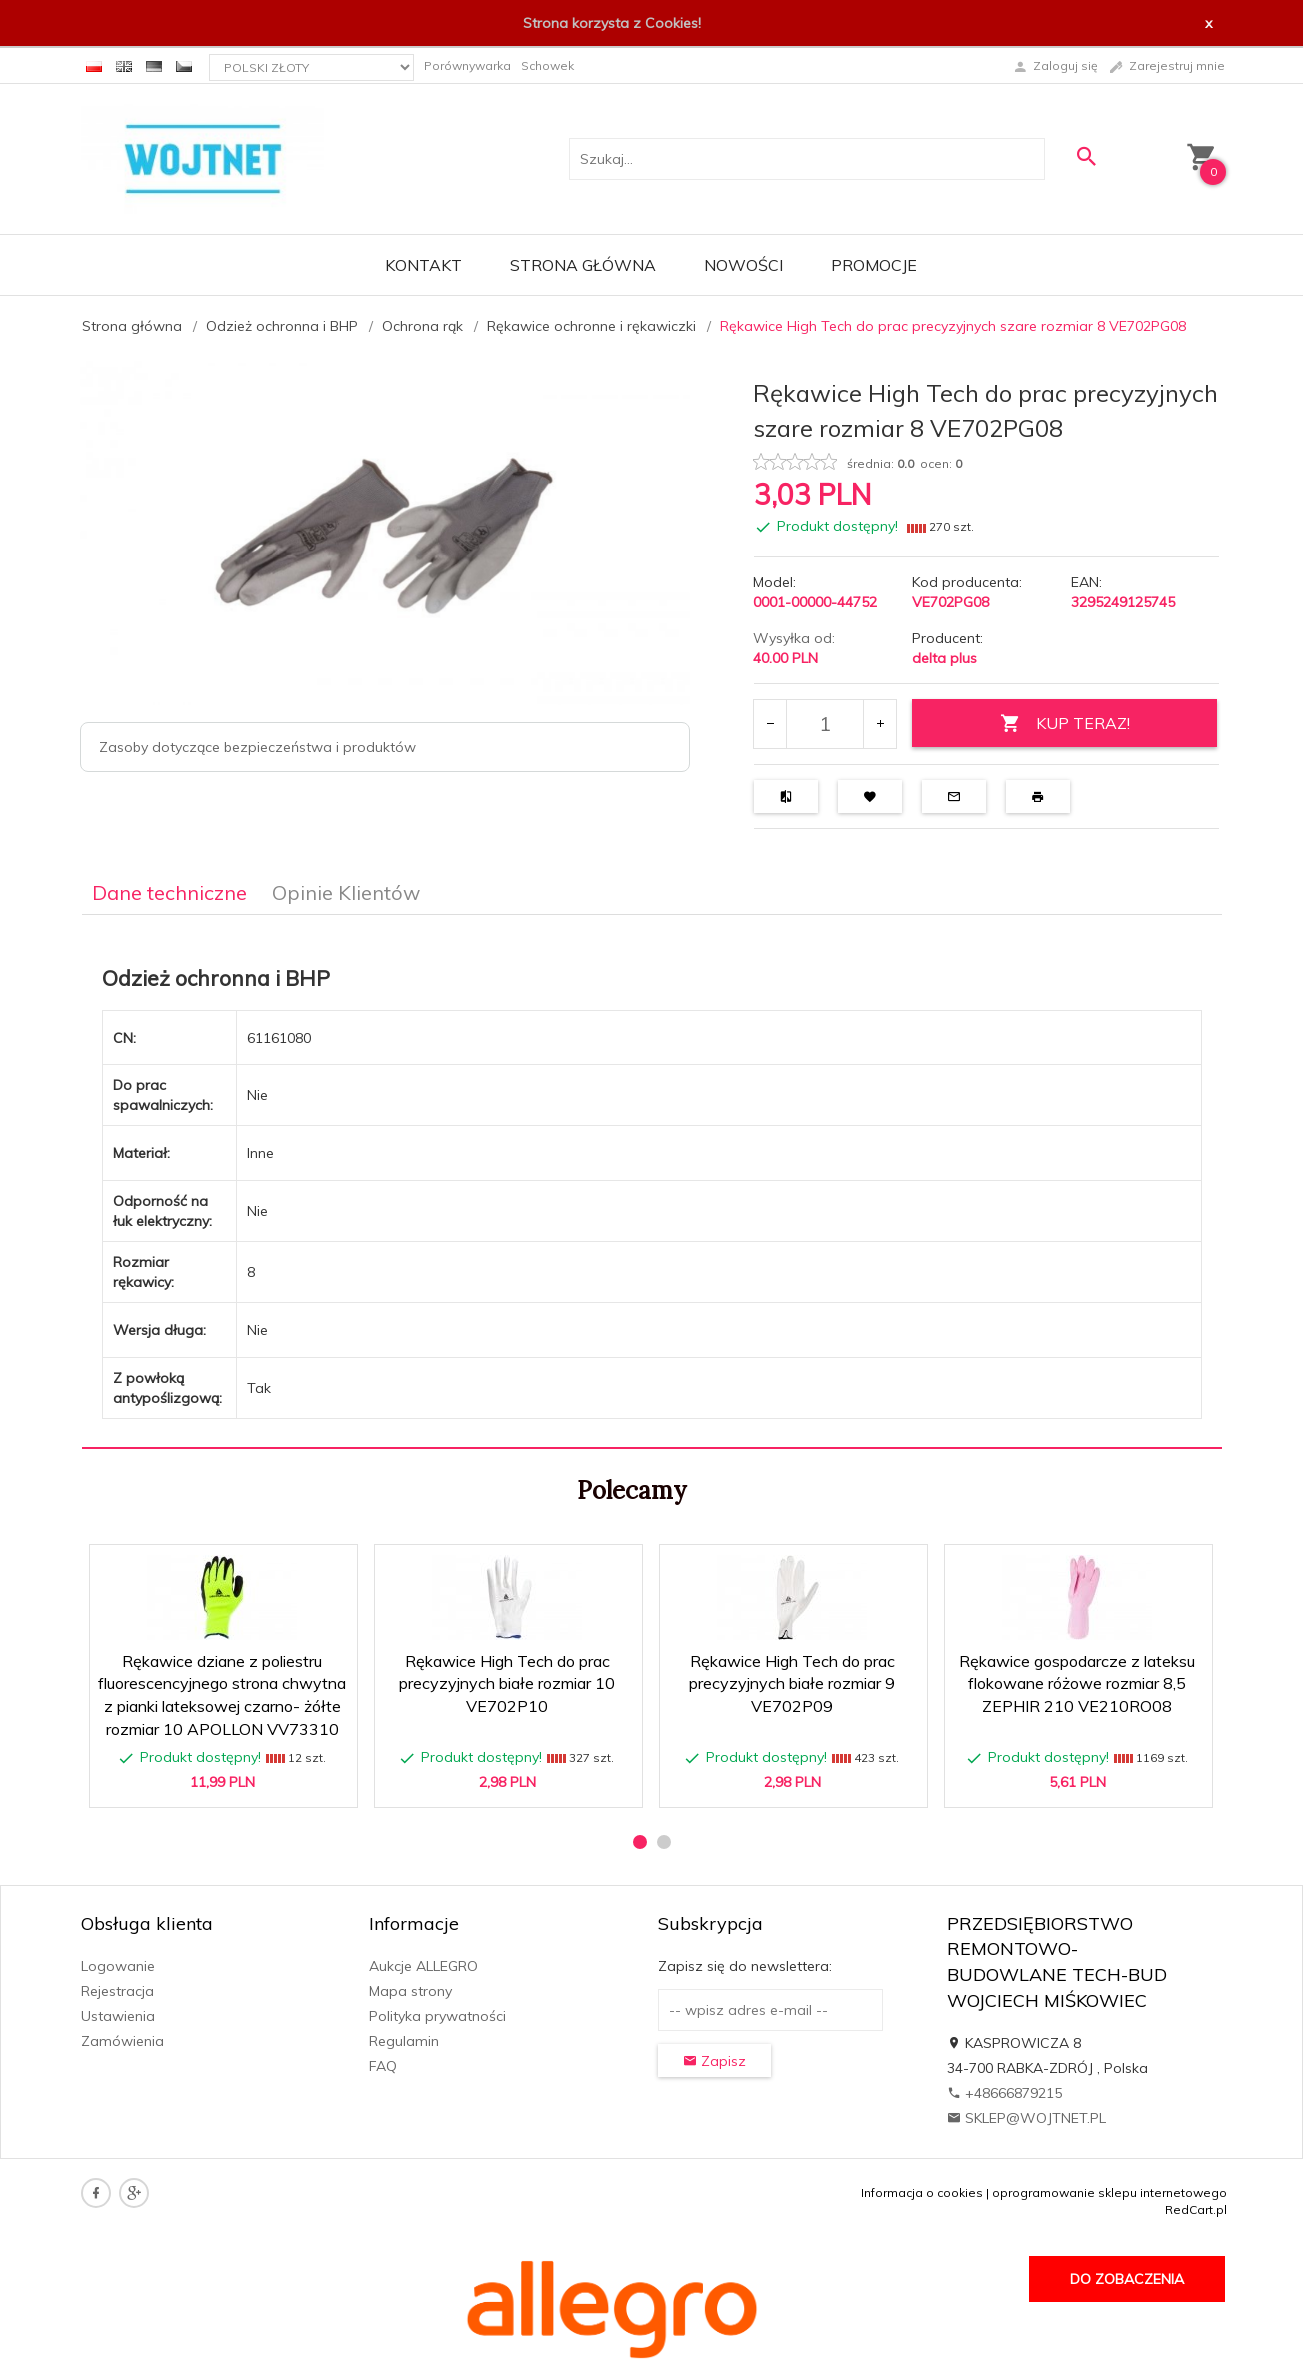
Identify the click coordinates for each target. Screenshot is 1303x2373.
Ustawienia (118, 2016)
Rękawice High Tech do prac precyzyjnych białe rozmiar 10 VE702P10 (507, 1684)
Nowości (743, 265)
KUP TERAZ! (1065, 723)
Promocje (874, 265)
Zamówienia (122, 2041)
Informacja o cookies (922, 2192)
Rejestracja (117, 1991)
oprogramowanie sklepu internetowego (1109, 2192)
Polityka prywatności (437, 2016)
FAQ (383, 2066)
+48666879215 (1004, 2093)
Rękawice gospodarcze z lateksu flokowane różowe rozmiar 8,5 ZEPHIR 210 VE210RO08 (1077, 1684)
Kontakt (423, 265)
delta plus (944, 658)
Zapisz (714, 2061)
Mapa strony (410, 1991)
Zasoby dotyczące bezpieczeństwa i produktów (257, 747)
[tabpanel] (652, 1182)
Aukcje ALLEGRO (423, 1966)
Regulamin (404, 2041)
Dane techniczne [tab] (169, 892)
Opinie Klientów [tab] (346, 892)
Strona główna (583, 265)
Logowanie (118, 1966)
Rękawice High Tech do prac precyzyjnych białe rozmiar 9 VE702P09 (792, 1684)
